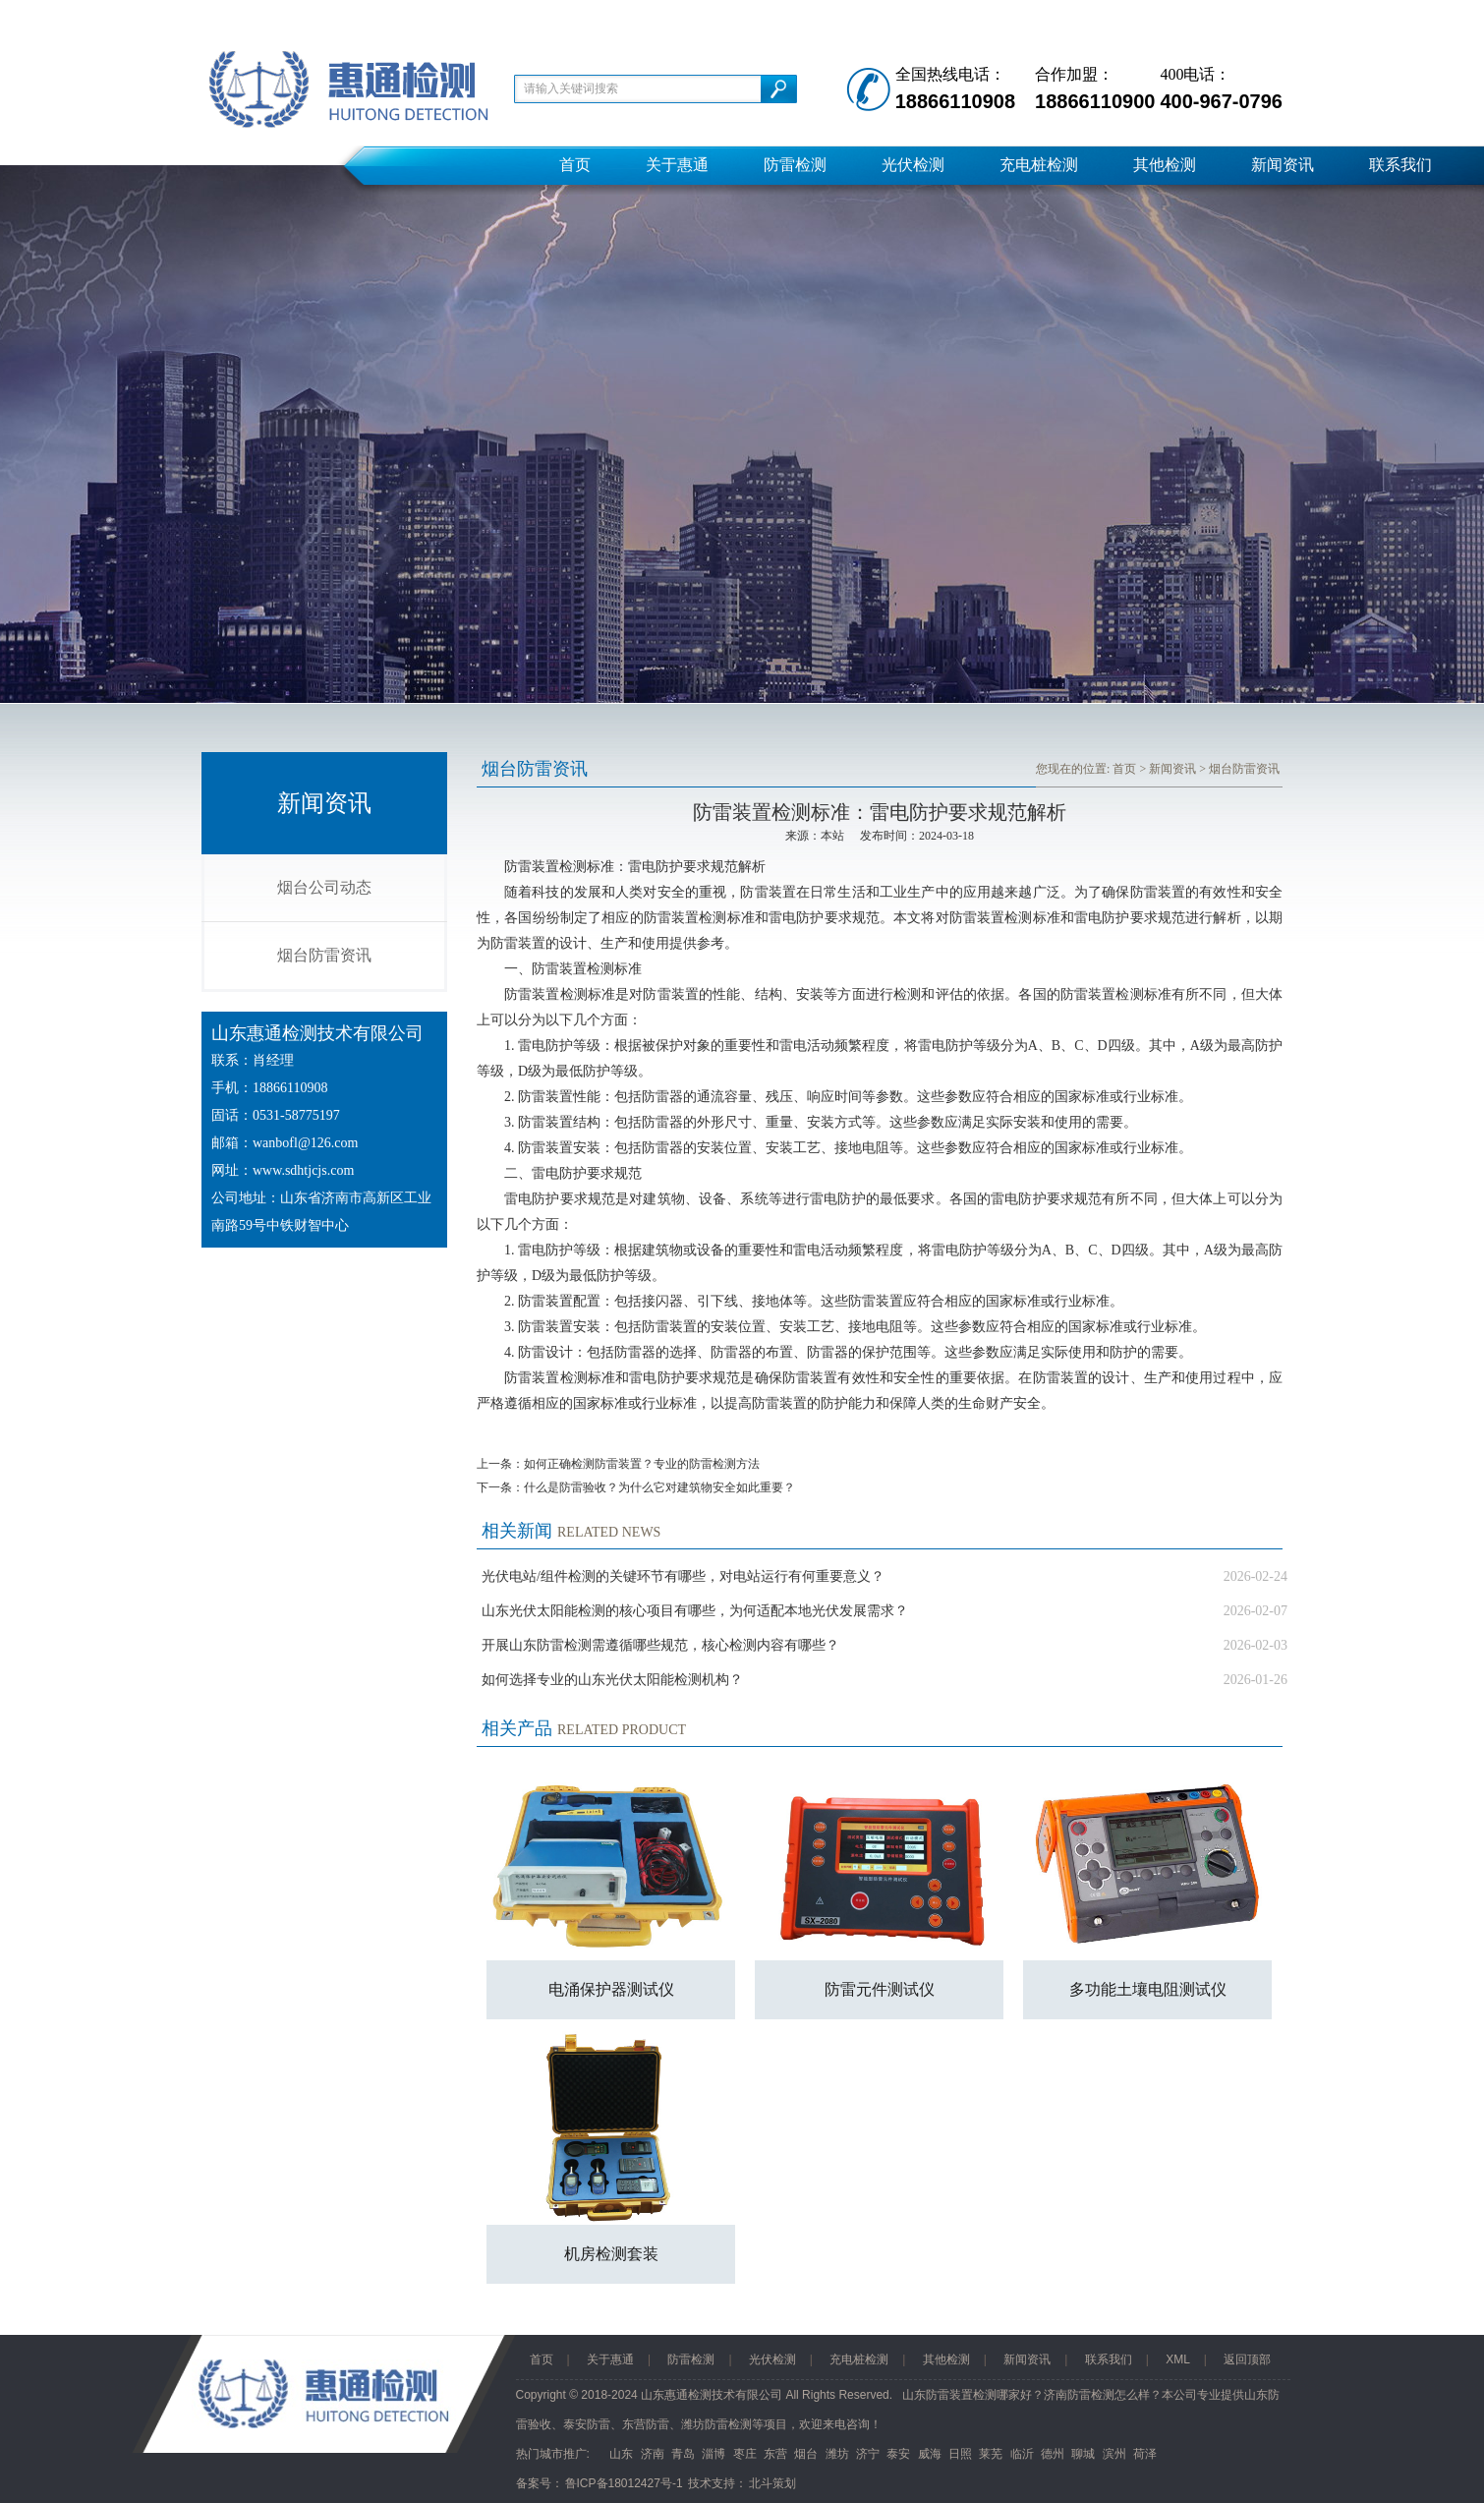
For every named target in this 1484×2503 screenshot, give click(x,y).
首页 (575, 164)
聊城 (1083, 2454)
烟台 (806, 2454)
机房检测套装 (611, 2253)
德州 (1052, 2454)
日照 (960, 2454)
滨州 (1114, 2454)
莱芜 (990, 2454)
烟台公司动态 (324, 887)
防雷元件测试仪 (880, 1989)
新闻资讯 (1282, 164)
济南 (652, 2454)
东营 (775, 2454)
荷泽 (1145, 2454)
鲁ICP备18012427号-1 (624, 2483)
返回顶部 (1247, 2359)
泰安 (898, 2454)
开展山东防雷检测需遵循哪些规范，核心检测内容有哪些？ (660, 1645)
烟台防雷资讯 (324, 955)
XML (1178, 2359)
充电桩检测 (1038, 164)
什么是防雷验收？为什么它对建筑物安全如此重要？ (659, 1487)
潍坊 (837, 2454)
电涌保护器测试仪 (611, 1989)
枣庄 (745, 2454)
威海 (930, 2454)
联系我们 (1400, 164)
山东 (621, 2454)
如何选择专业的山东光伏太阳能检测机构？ (612, 1679)
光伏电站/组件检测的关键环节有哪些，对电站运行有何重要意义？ (683, 1576)
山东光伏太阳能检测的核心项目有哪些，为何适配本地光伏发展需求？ (695, 1610)
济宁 (868, 2454)
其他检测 (1164, 164)
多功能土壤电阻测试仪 (1148, 1989)
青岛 (683, 2454)
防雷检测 (795, 164)
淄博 (713, 2454)
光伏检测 (913, 164)
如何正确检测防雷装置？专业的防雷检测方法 (642, 1464)
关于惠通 (677, 164)
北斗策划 (772, 2483)
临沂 (1022, 2454)
